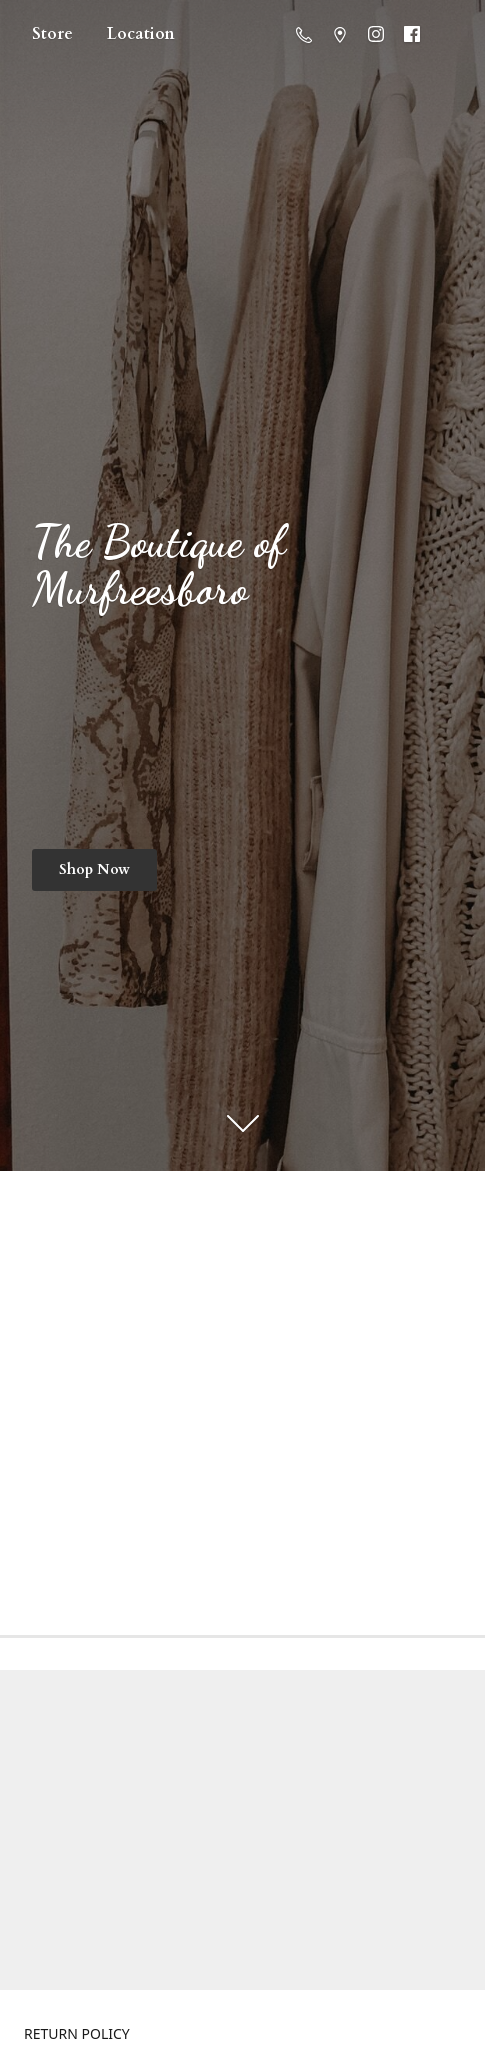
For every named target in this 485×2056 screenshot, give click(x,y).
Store (52, 34)
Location (141, 34)
